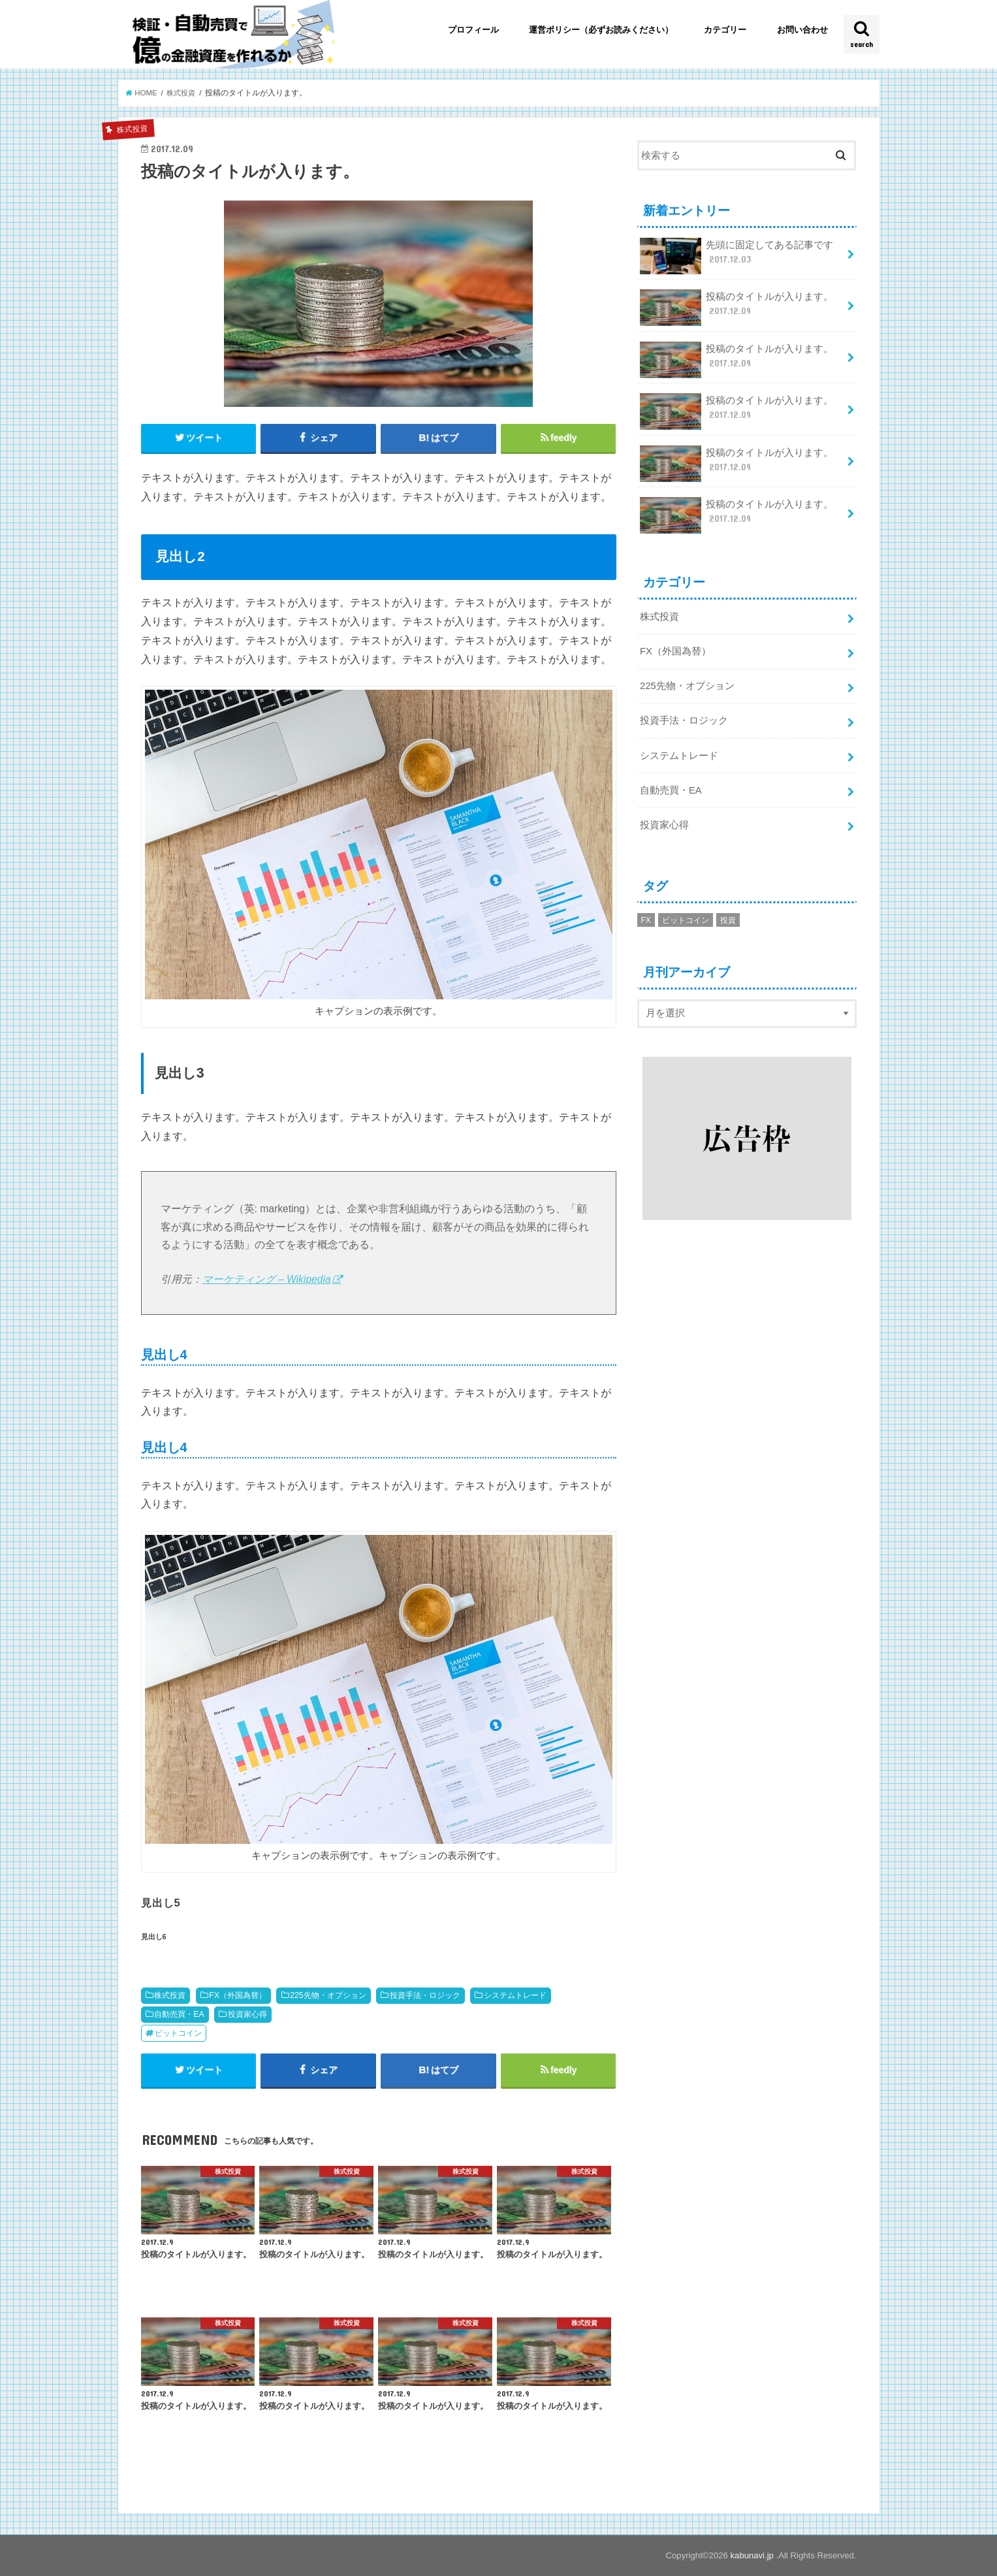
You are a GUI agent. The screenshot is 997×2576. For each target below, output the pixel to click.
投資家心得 (247, 2014)
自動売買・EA (179, 2014)
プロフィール (473, 30)
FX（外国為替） (237, 1995)
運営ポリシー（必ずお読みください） (601, 30)
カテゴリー (725, 30)
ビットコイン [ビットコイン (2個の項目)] (685, 919)
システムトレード (515, 1995)
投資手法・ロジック (425, 1995)
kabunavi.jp (753, 2556)
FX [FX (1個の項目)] (646, 919)
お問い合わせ (802, 30)
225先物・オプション (328, 1995)
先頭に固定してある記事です (737, 256)
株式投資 (169, 1995)
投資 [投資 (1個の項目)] (728, 919)
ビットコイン (178, 2033)
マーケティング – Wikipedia (266, 1279)
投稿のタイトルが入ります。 (737, 307)
